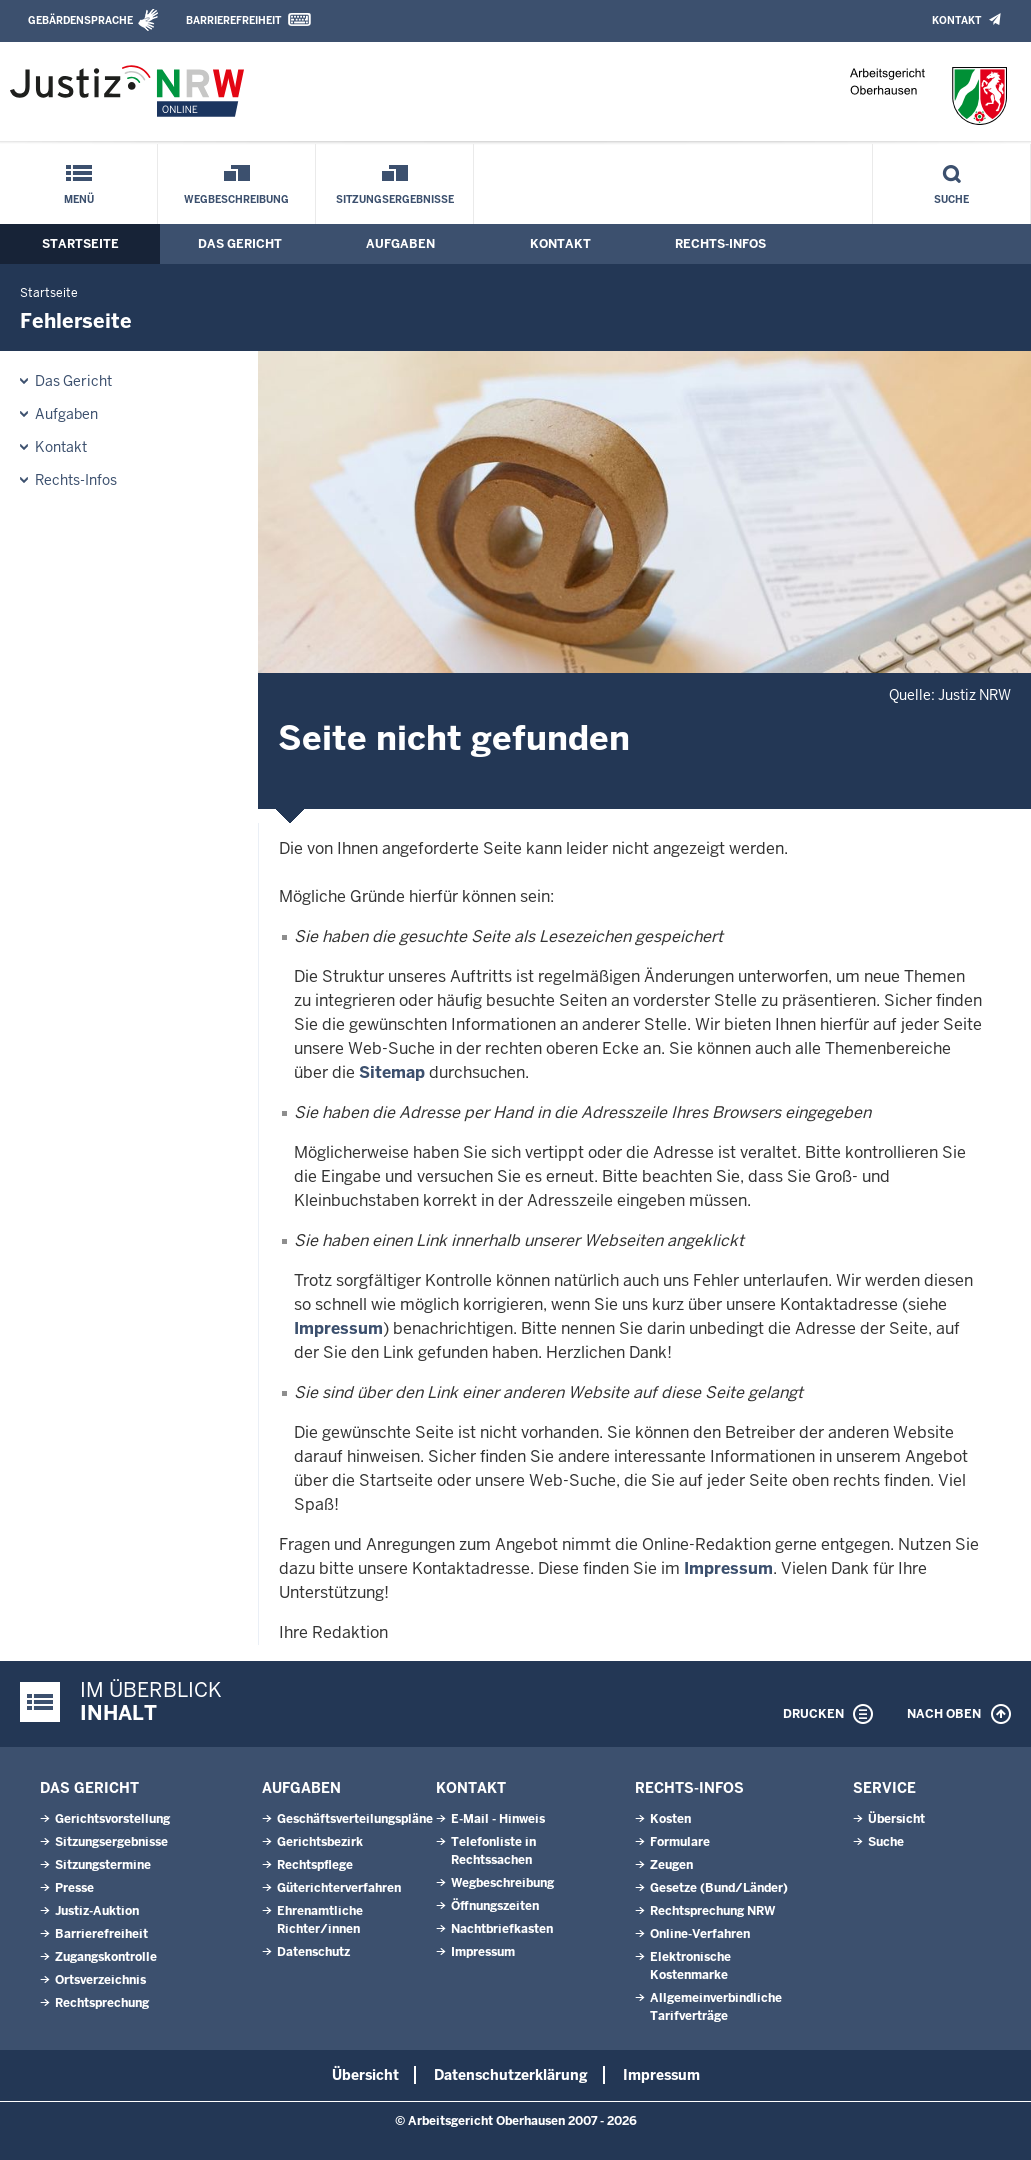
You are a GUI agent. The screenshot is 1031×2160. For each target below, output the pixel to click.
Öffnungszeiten (495, 1906)
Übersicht (896, 1819)
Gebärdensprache (80, 20)
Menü (79, 199)
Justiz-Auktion (97, 1911)
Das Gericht (240, 244)
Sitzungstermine (103, 1865)
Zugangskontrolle (106, 1957)
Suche (951, 199)
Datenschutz (313, 1952)
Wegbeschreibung (236, 199)
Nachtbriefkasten (502, 1929)
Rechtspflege (315, 1865)
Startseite (80, 244)
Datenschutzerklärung (511, 2075)
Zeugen (671, 1865)
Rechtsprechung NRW (712, 1911)
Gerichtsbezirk (320, 1842)
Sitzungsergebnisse (395, 199)
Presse (74, 1888)
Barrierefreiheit (233, 20)
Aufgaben (400, 244)
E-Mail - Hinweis (498, 1819)
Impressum (338, 1328)
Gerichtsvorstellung (112, 1819)
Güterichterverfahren (339, 1888)
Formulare (680, 1842)
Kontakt (956, 20)
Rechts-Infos (720, 244)
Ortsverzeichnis (100, 1980)
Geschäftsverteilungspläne (355, 1819)
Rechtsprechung (102, 2003)
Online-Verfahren (700, 1934)
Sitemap (392, 1072)
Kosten (670, 1819)
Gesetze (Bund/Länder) (719, 1888)
